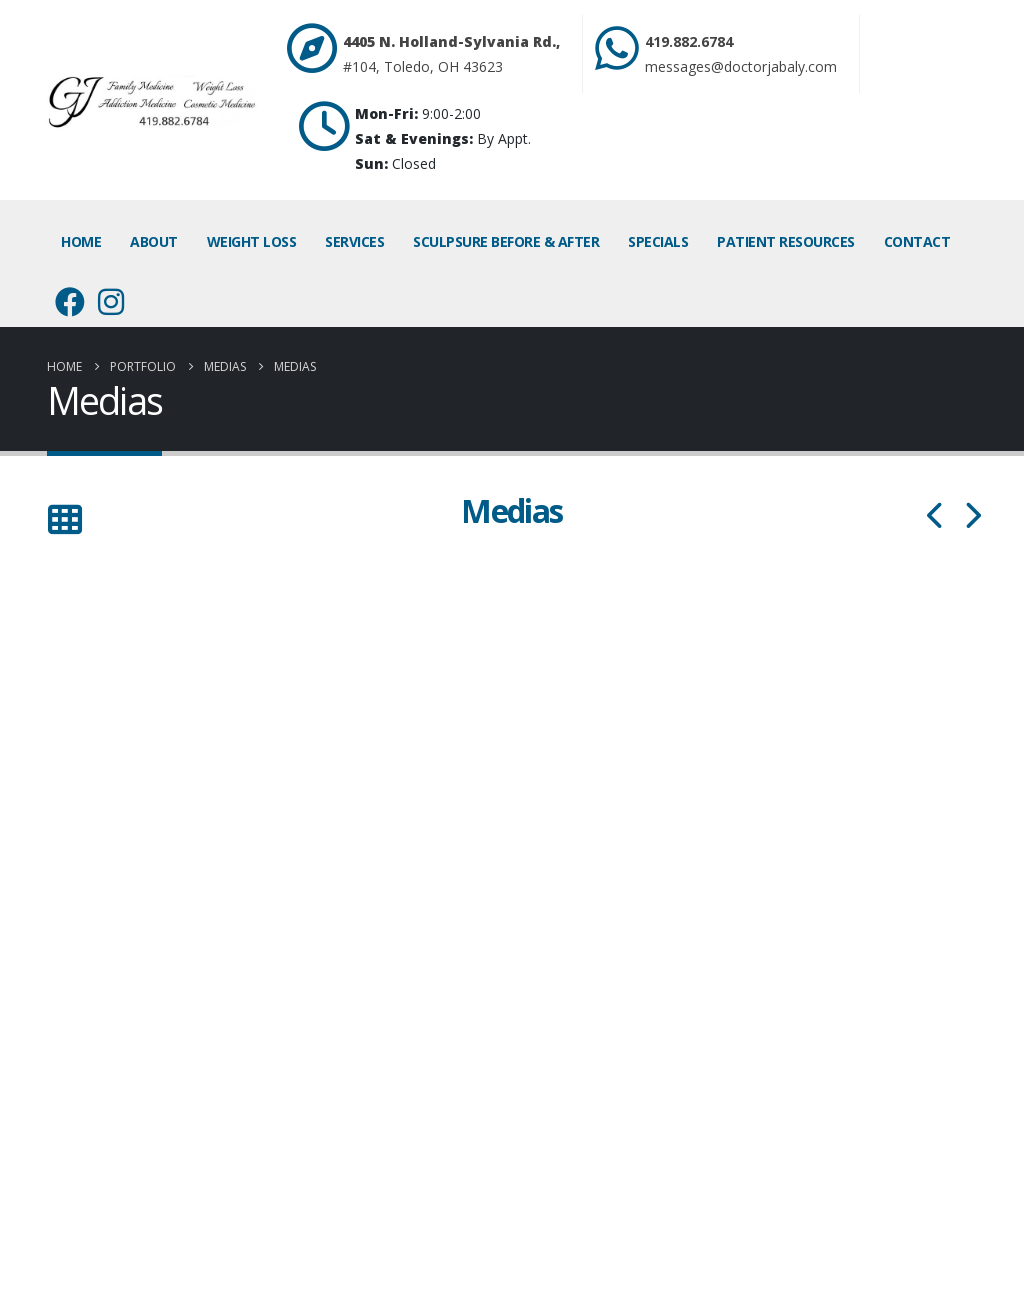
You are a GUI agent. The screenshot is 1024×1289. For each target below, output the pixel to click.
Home (81, 241)
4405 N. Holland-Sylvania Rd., (451, 41)
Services (354, 241)
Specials (658, 241)
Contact (917, 241)
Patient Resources (786, 241)
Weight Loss (252, 241)
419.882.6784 (689, 41)
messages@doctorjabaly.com (741, 66)
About (154, 241)
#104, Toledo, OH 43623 (423, 66)
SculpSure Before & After (506, 241)
